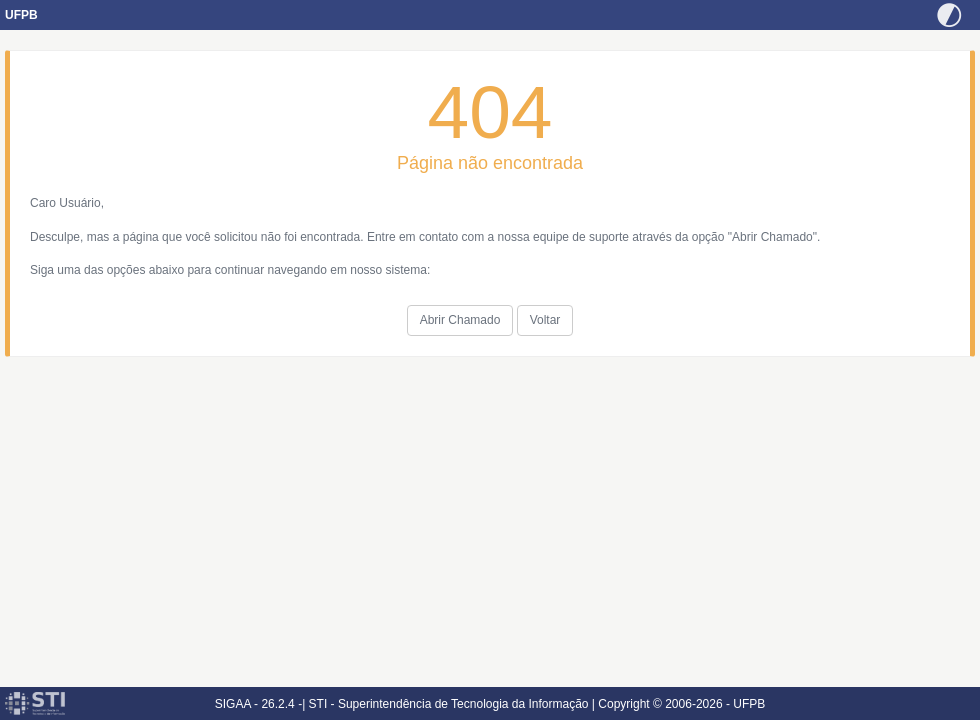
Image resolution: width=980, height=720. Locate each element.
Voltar (545, 320)
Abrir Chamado (460, 320)
